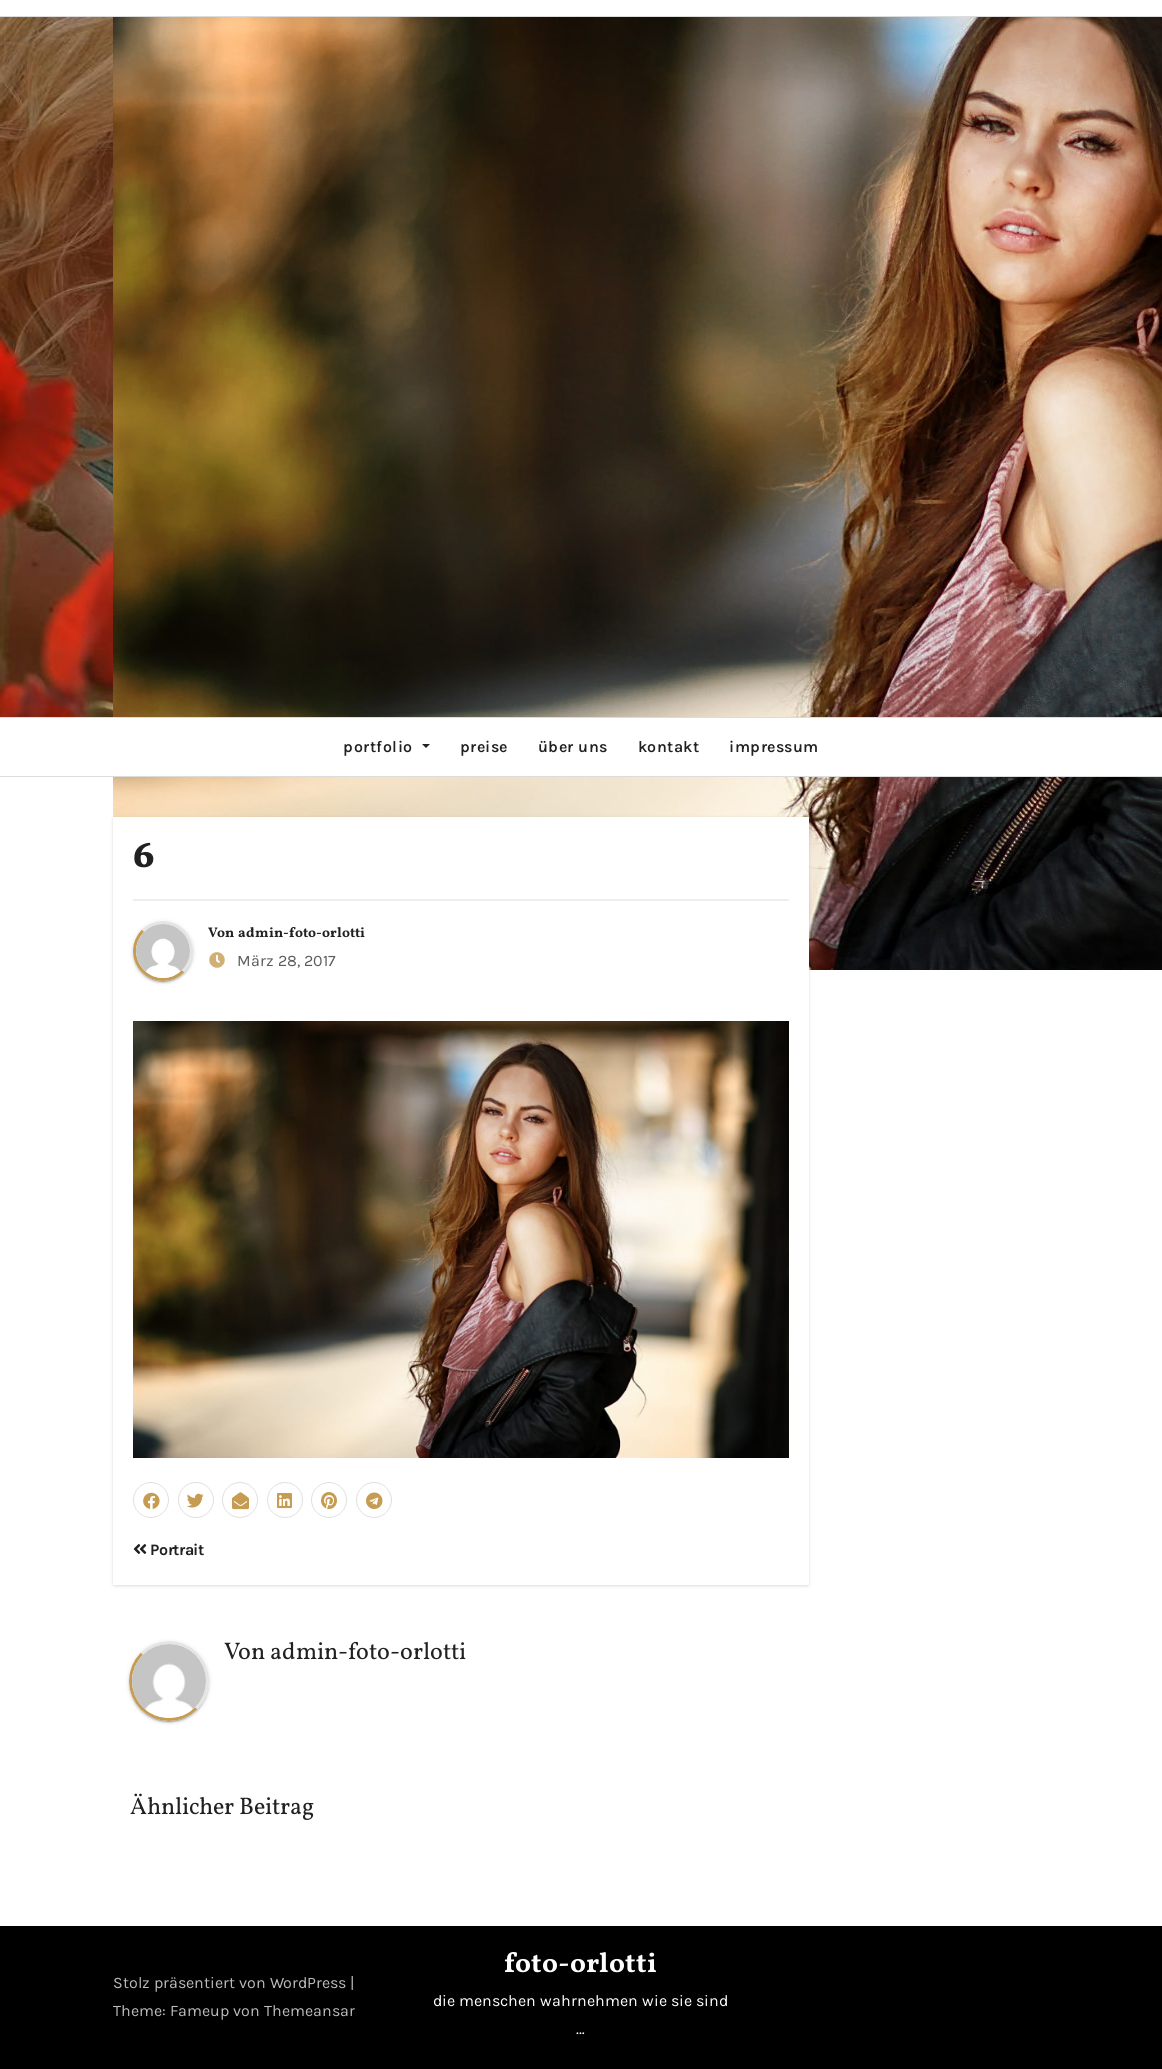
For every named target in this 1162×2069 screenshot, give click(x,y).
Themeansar (309, 2010)
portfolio (386, 746)
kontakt (669, 746)
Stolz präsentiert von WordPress (231, 1982)
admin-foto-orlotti (301, 933)
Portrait (168, 1549)
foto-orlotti (580, 1964)
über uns (573, 746)
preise (484, 746)
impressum (774, 746)
